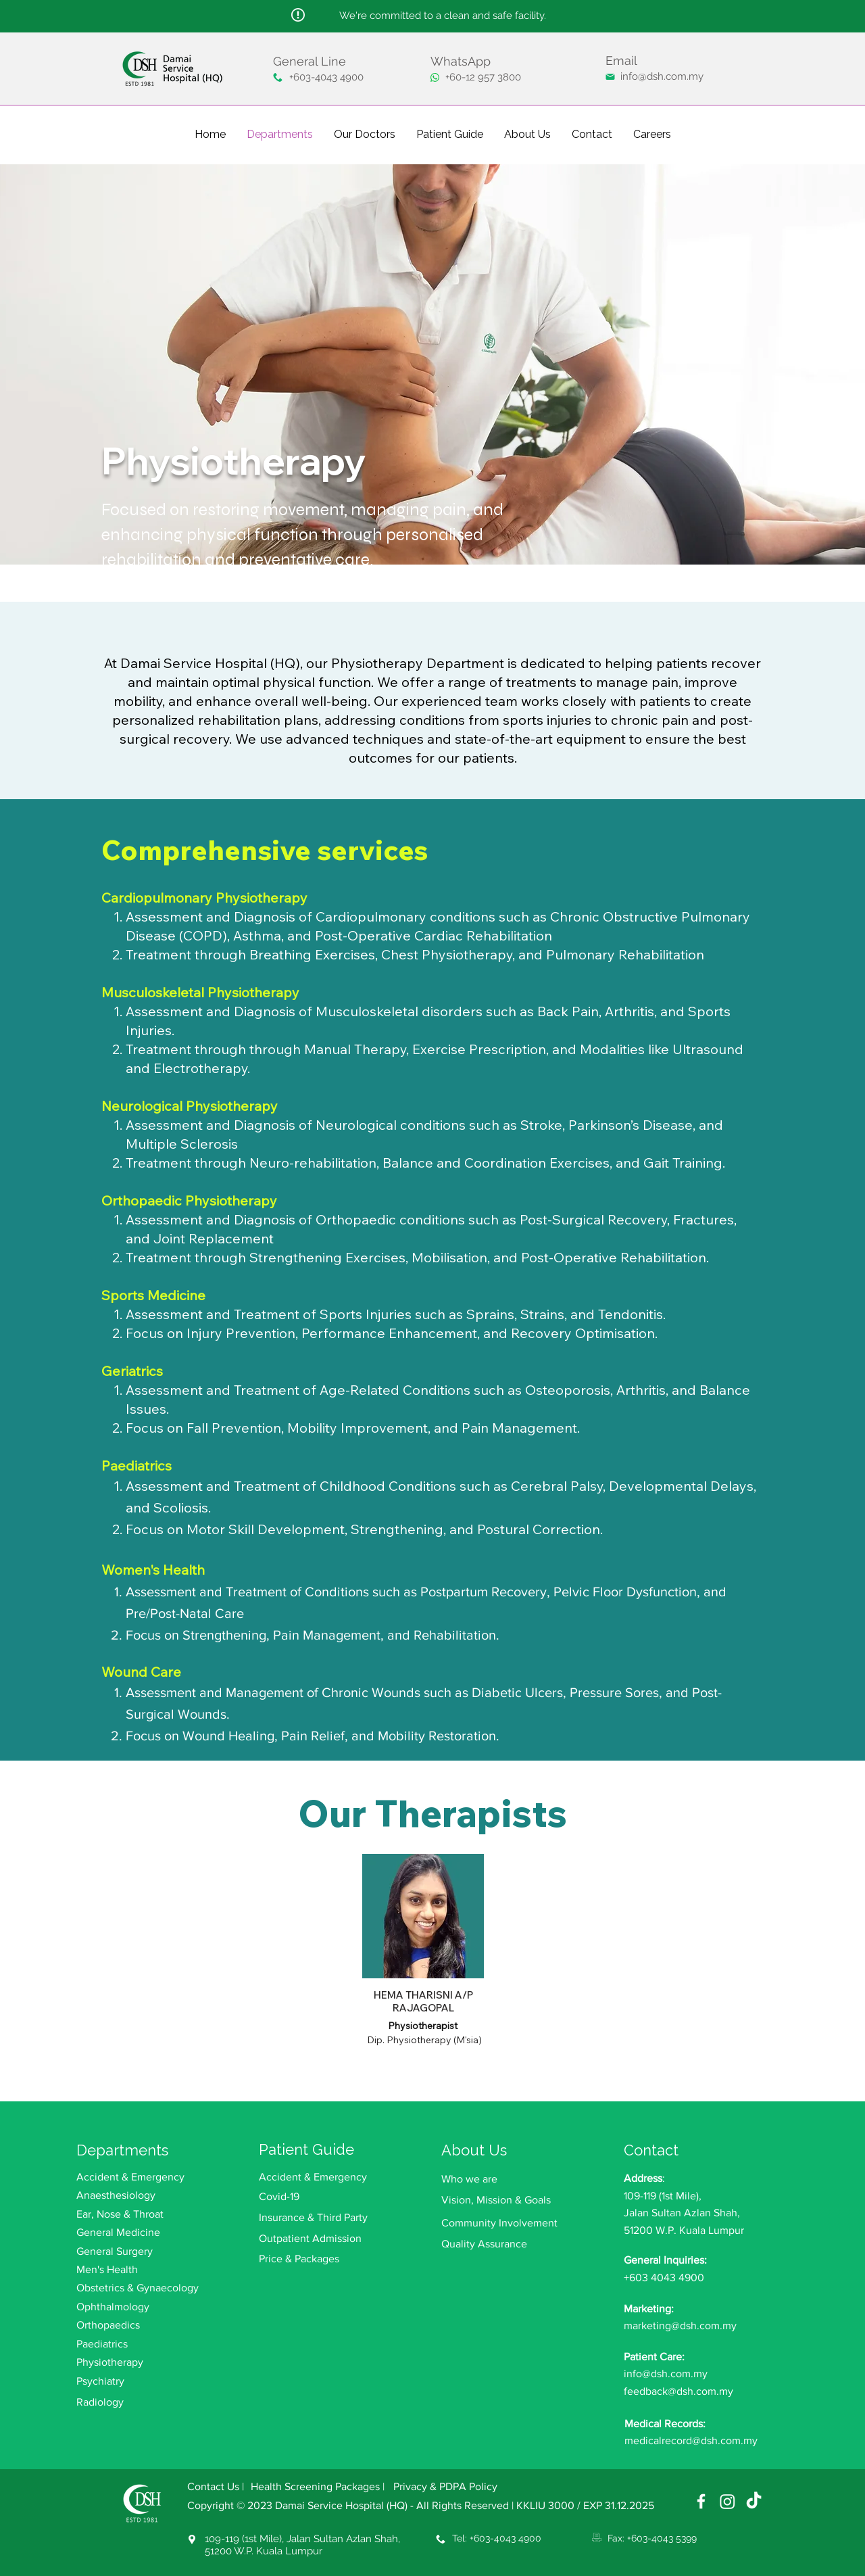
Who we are (469, 2179)
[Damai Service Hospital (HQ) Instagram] (727, 2501)
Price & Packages (299, 2258)
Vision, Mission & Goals (496, 2199)
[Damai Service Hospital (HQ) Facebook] (701, 2501)
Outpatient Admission (310, 2238)
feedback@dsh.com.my (678, 2391)
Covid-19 (279, 2196)
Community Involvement (499, 2222)
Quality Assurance (484, 2243)
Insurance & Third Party (313, 2217)
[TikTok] (754, 2501)
